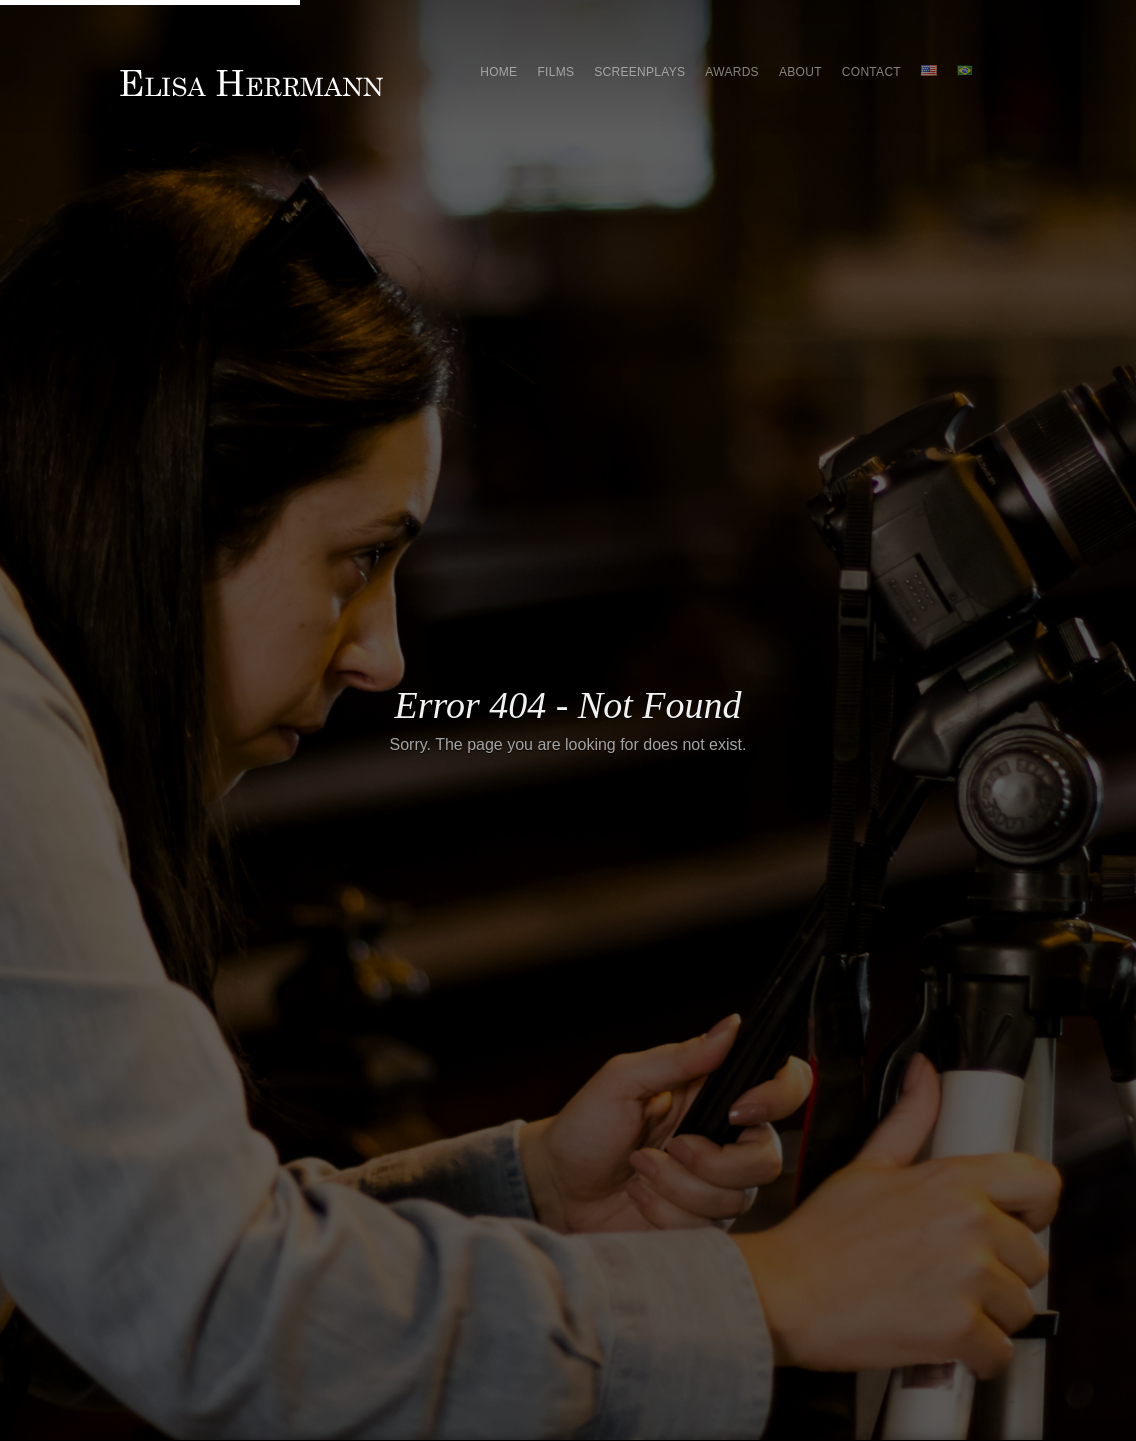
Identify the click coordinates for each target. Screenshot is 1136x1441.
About (800, 72)
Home (498, 72)
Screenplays (639, 72)
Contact (871, 72)
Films (555, 72)
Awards (732, 72)
